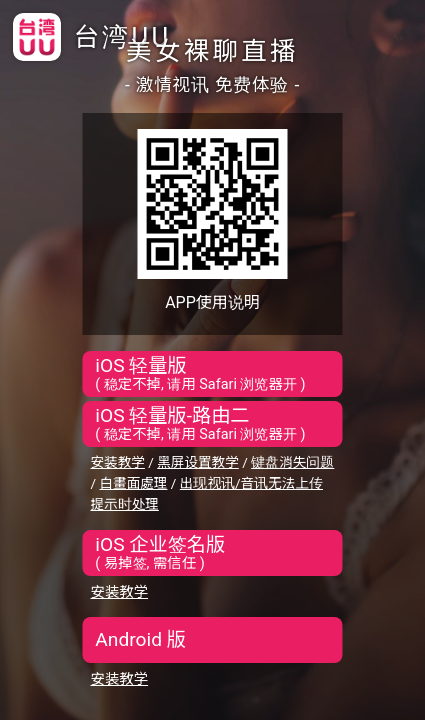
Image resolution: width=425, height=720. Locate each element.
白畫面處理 (133, 483)
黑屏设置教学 (198, 462)
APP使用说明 (212, 302)
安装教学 (118, 462)
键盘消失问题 (292, 462)
